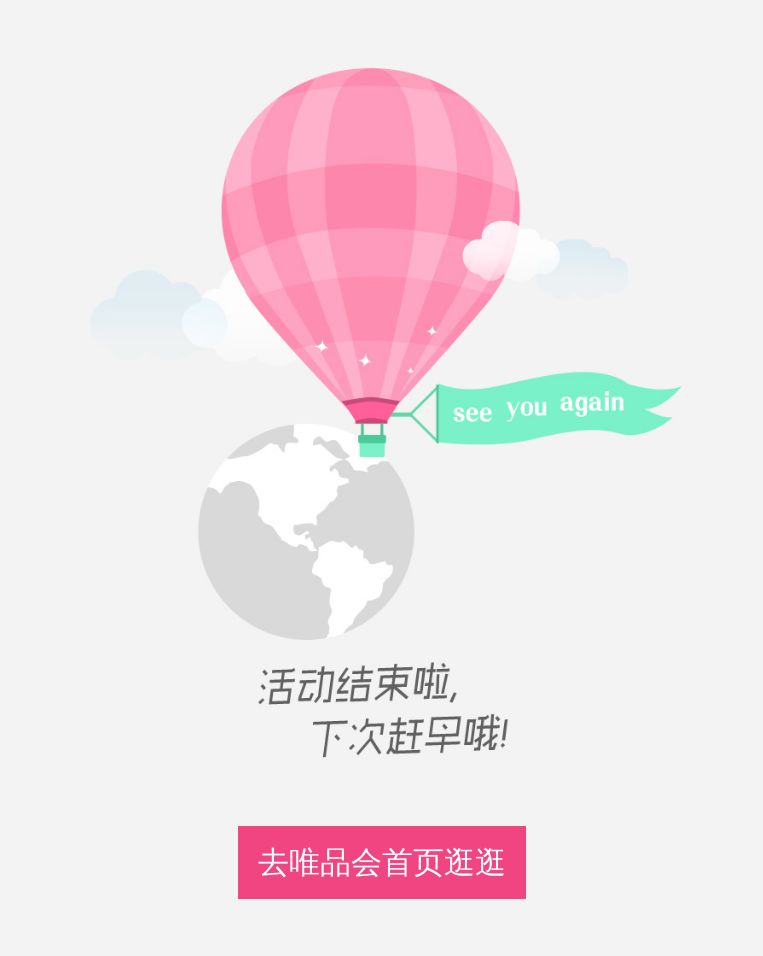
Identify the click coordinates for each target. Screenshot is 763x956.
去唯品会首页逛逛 (382, 862)
